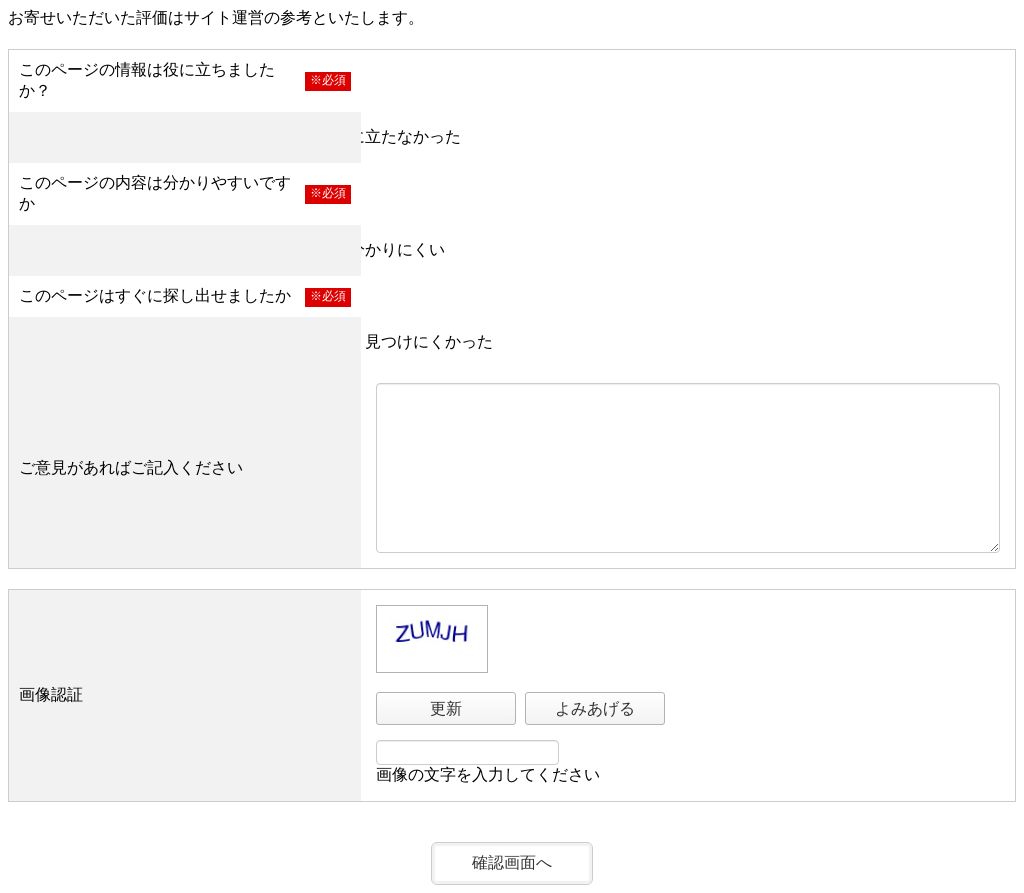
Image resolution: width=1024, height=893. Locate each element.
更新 (446, 708)
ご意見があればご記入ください (131, 467)
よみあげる (595, 708)
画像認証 (51, 694)
